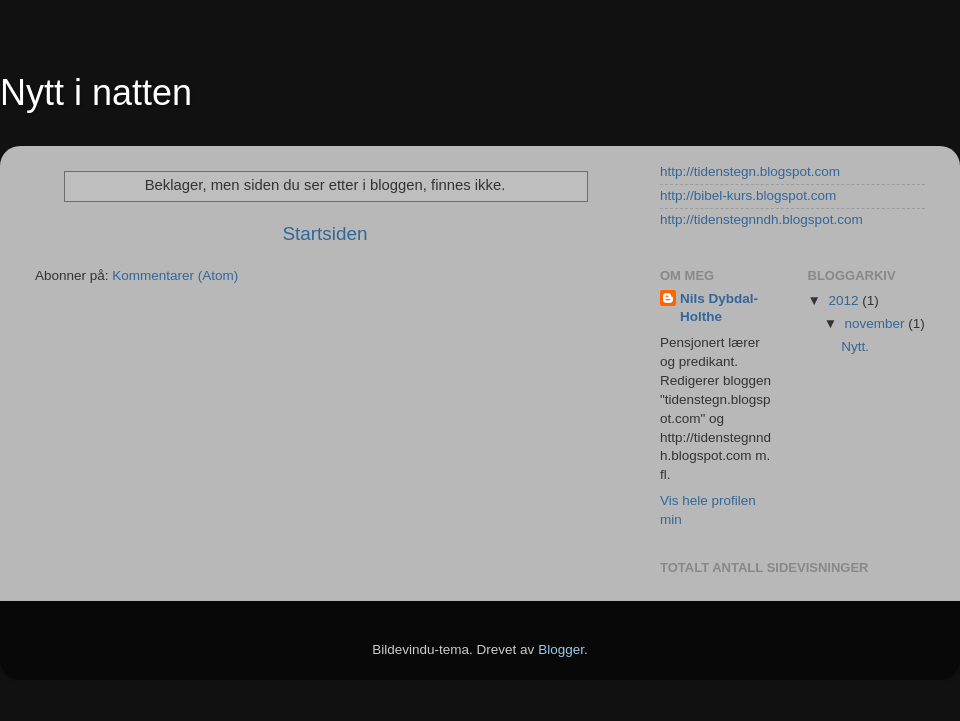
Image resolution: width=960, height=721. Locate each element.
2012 (845, 300)
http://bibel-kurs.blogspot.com (748, 195)
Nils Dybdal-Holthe (719, 308)
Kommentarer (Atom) (175, 275)
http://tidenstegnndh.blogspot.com (761, 219)
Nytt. (855, 346)
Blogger (561, 649)
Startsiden (324, 233)
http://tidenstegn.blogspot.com (750, 171)
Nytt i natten (96, 92)
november (877, 323)
